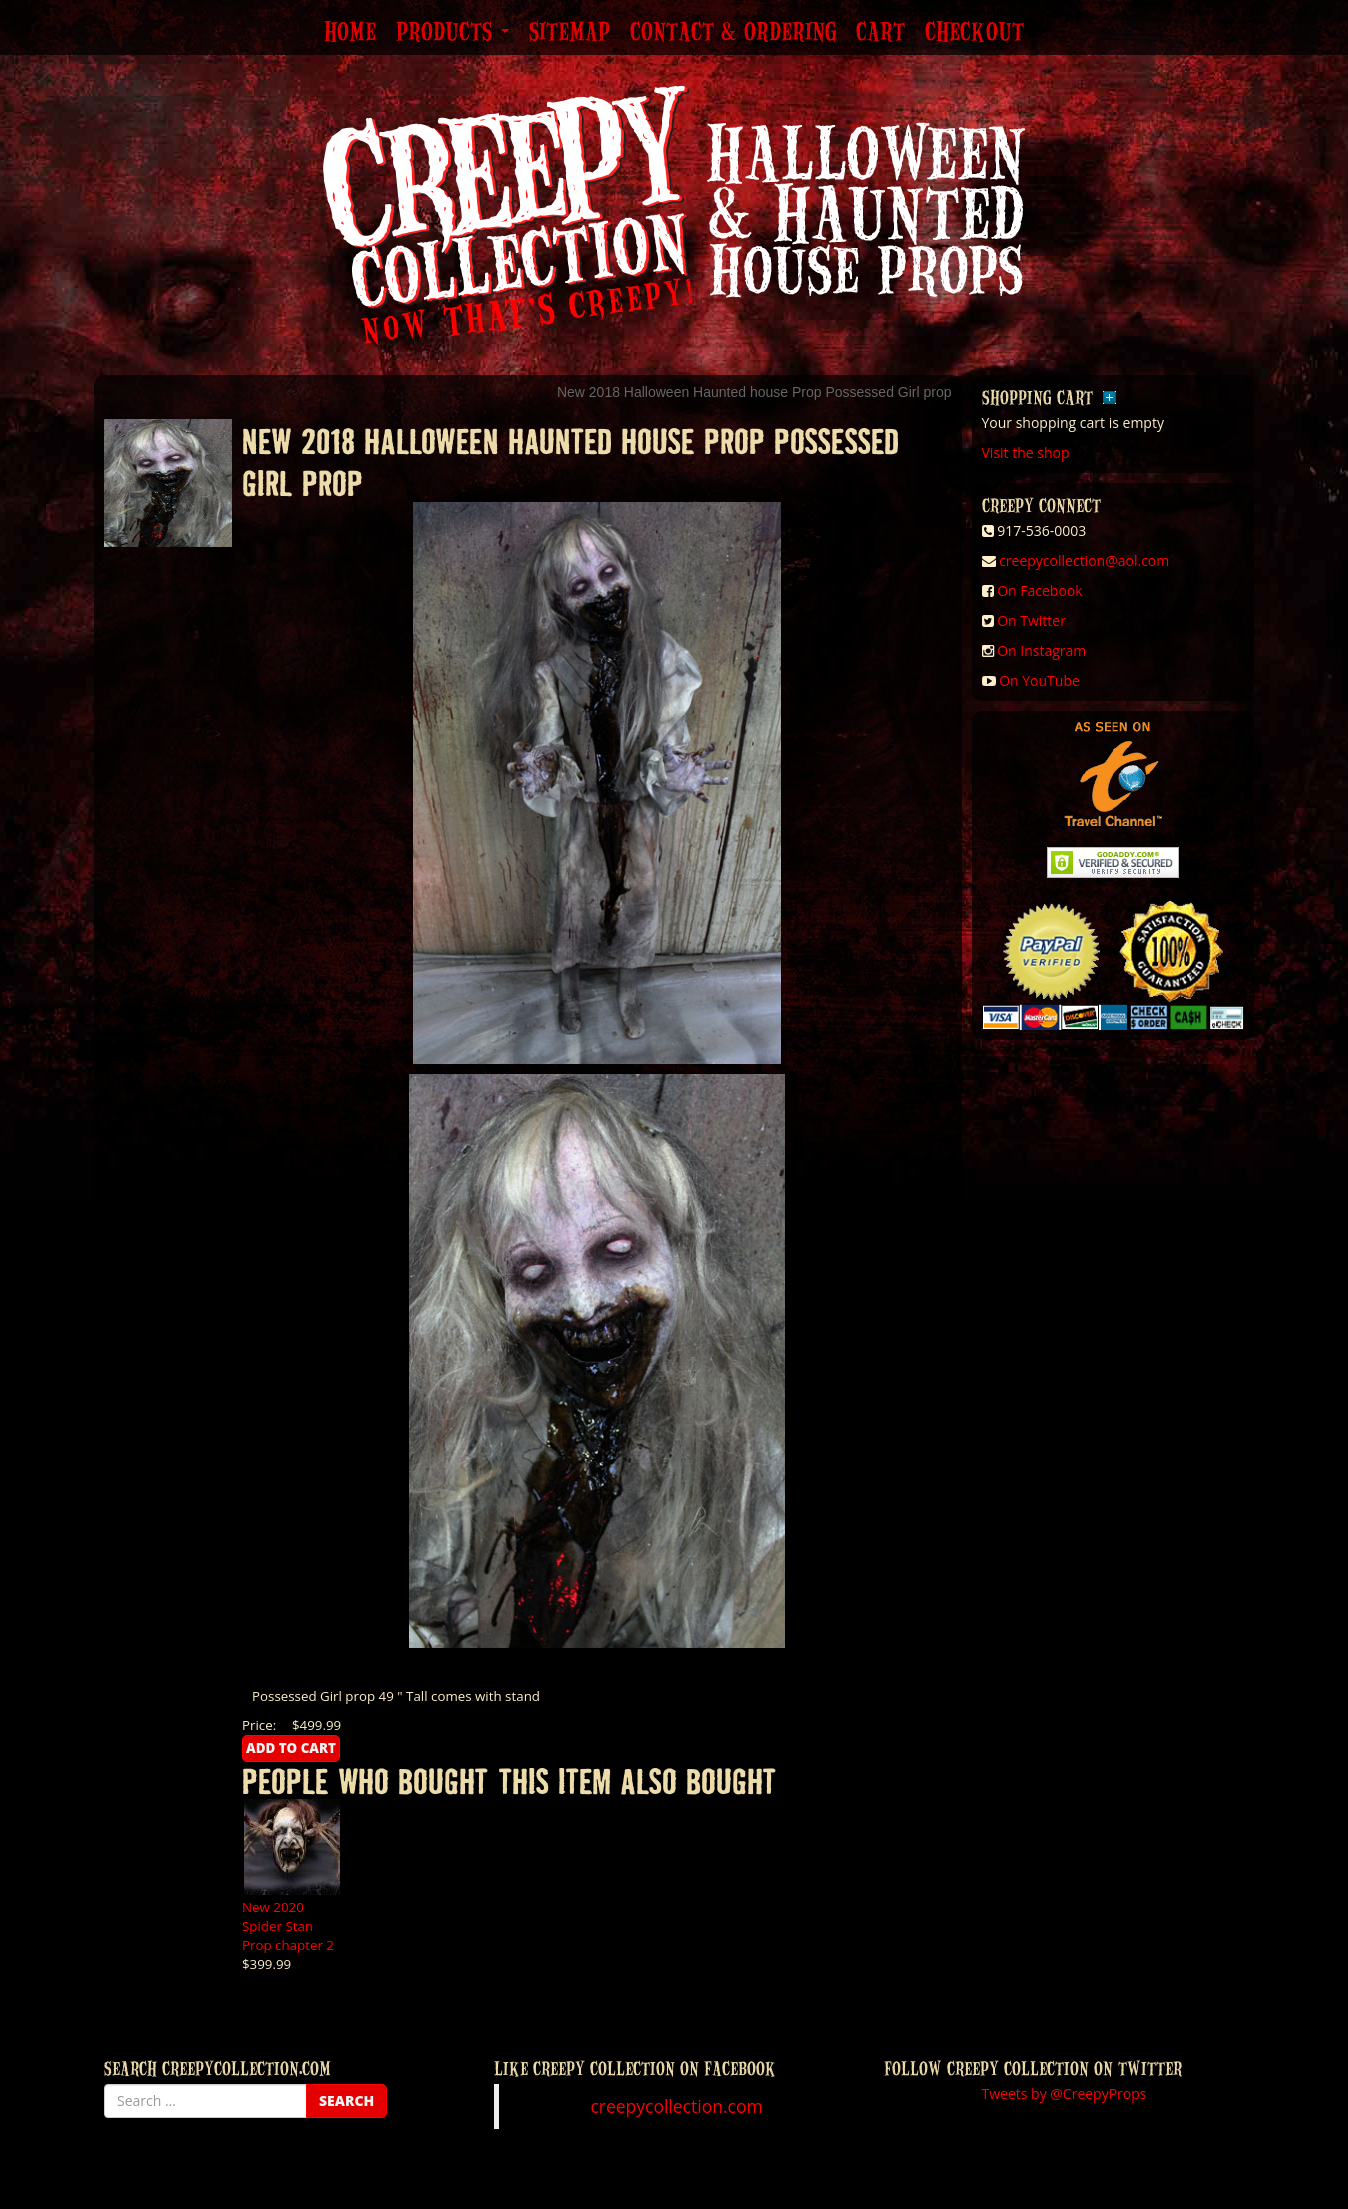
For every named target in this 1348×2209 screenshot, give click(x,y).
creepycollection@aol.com (1084, 560)
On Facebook (1039, 590)
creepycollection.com (676, 2106)
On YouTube (1039, 680)
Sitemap (569, 33)
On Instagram (1041, 650)
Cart (880, 33)
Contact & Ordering (733, 33)
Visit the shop (1026, 452)
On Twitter (1031, 620)
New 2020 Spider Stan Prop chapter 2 (288, 1926)
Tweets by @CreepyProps (1064, 2093)
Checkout (974, 33)
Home (350, 33)
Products (452, 33)
